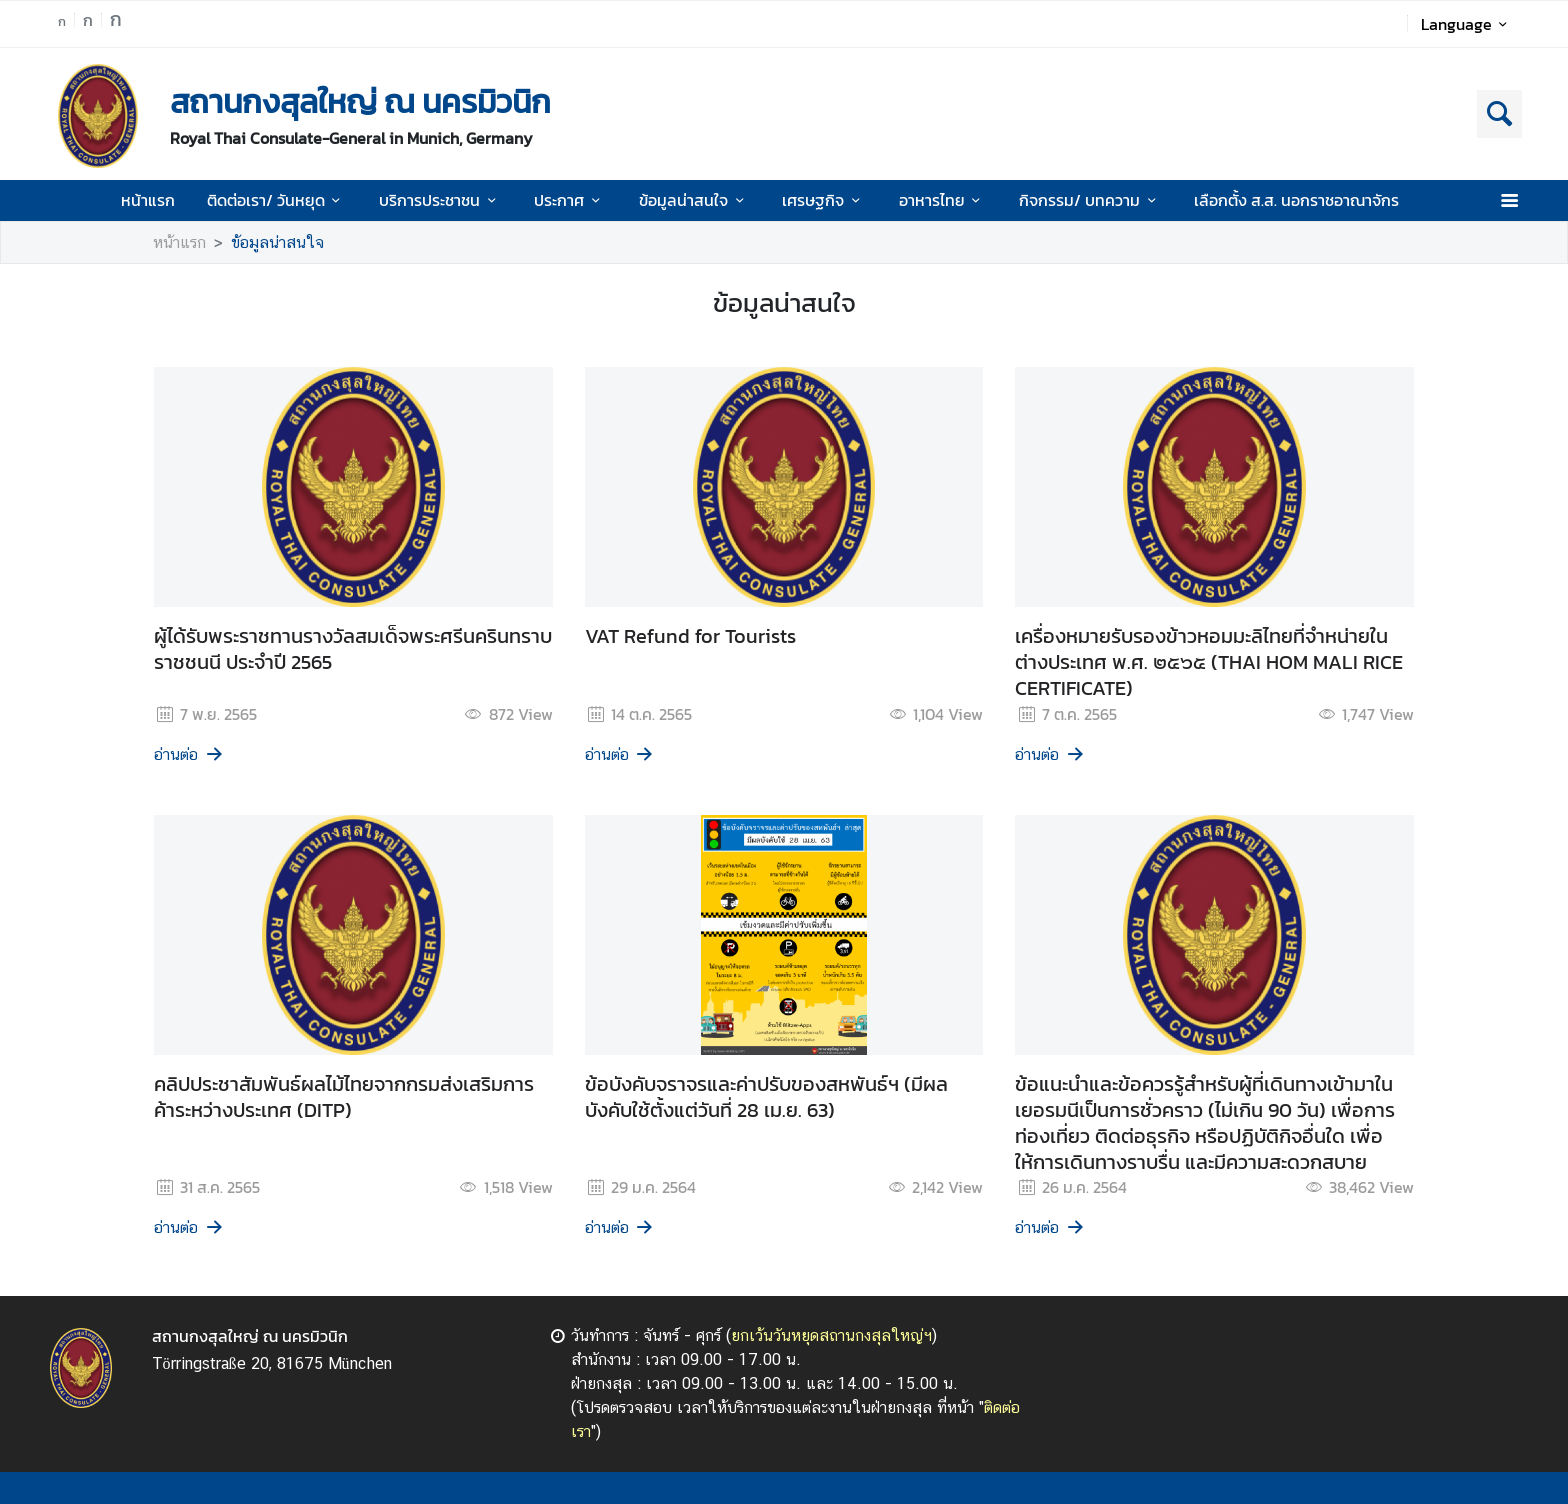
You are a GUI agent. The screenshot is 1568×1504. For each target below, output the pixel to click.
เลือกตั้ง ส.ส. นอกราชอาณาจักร (1296, 200)
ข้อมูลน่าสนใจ (694, 200)
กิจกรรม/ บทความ (1090, 200)
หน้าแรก (148, 200)
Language (1467, 24)
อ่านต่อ (189, 754)
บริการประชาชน (440, 200)
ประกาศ (570, 200)
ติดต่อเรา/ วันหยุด (277, 200)
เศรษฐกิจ (824, 200)
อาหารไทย (943, 200)
